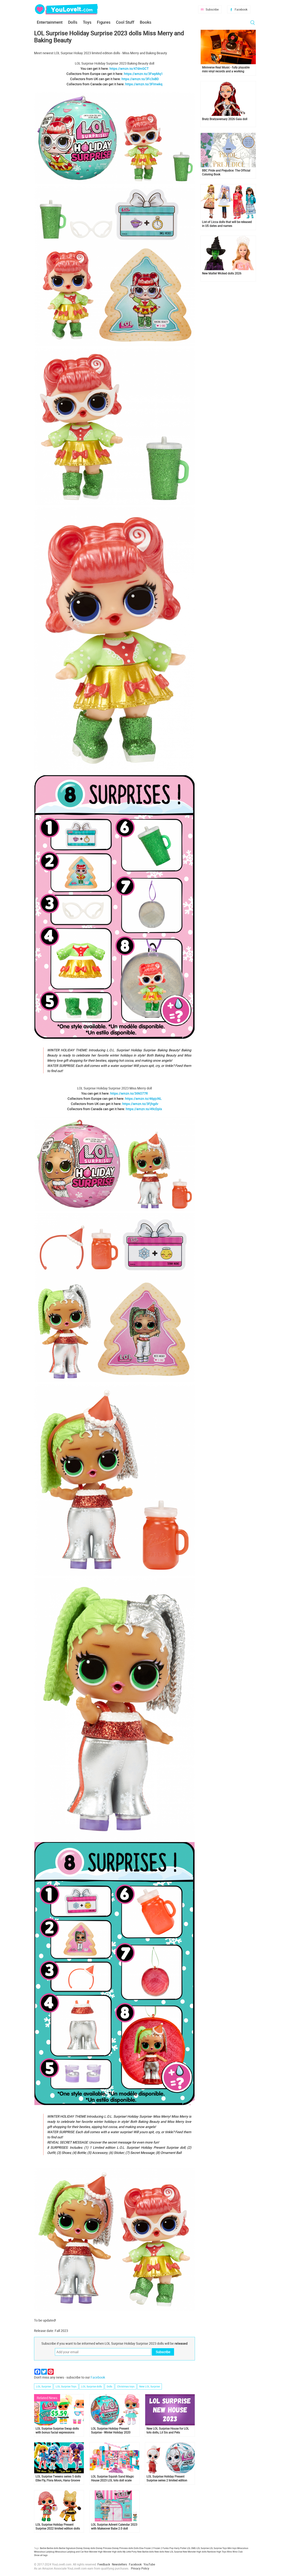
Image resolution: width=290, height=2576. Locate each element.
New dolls (159, 2551)
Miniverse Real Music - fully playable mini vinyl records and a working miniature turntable (225, 69)
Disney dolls (89, 2548)
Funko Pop (168, 2548)
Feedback (103, 2564)
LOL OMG (191, 2548)
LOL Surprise (43, 2386)
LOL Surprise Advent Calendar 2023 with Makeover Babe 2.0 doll (114, 2526)
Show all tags (41, 2555)
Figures (103, 22)
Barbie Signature (67, 2548)
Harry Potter (180, 2548)
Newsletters (119, 2564)
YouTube (149, 2564)
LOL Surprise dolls (91, 2386)
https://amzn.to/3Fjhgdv (140, 1103)
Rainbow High (214, 2551)
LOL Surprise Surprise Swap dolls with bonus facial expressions (57, 2430)
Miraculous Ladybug (44, 2551)
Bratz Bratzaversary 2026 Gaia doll (224, 119)
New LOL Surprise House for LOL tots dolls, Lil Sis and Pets (167, 2430)
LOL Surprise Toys (66, 2386)
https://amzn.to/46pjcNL (143, 1098)
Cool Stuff (125, 22)
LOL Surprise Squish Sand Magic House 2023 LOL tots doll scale (112, 2478)
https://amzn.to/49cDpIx (144, 1109)
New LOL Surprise (149, 2386)
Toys (87, 22)
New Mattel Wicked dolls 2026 (221, 273)
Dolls (72, 22)
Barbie (43, 2548)
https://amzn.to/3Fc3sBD (140, 79)
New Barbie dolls (145, 2551)
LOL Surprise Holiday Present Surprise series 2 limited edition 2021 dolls (166, 2478)
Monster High (96, 2551)
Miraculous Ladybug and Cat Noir (72, 2551)
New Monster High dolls (195, 2551)
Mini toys (232, 2548)
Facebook (241, 9)
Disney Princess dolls (122, 2548)
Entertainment (50, 22)
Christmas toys (125, 2386)
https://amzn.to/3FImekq (143, 84)
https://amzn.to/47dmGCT (129, 68)
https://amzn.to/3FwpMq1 (143, 73)
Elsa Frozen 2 (146, 2548)
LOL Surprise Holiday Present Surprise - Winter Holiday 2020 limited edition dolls (110, 2430)
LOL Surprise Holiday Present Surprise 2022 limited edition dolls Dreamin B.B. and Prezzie (58, 2526)
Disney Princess (104, 2548)
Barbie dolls (52, 2548)
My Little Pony (130, 2551)
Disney (79, 2548)
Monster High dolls (112, 2551)
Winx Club (237, 2551)
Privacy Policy (140, 2568)
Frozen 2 (157, 2548)
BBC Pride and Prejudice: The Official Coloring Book (226, 172)
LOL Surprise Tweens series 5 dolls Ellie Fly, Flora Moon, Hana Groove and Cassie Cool (58, 2478)
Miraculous (242, 2548)
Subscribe (212, 9)
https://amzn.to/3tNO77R (129, 1093)
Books (145, 22)
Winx (229, 2551)
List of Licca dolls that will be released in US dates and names (227, 224)
